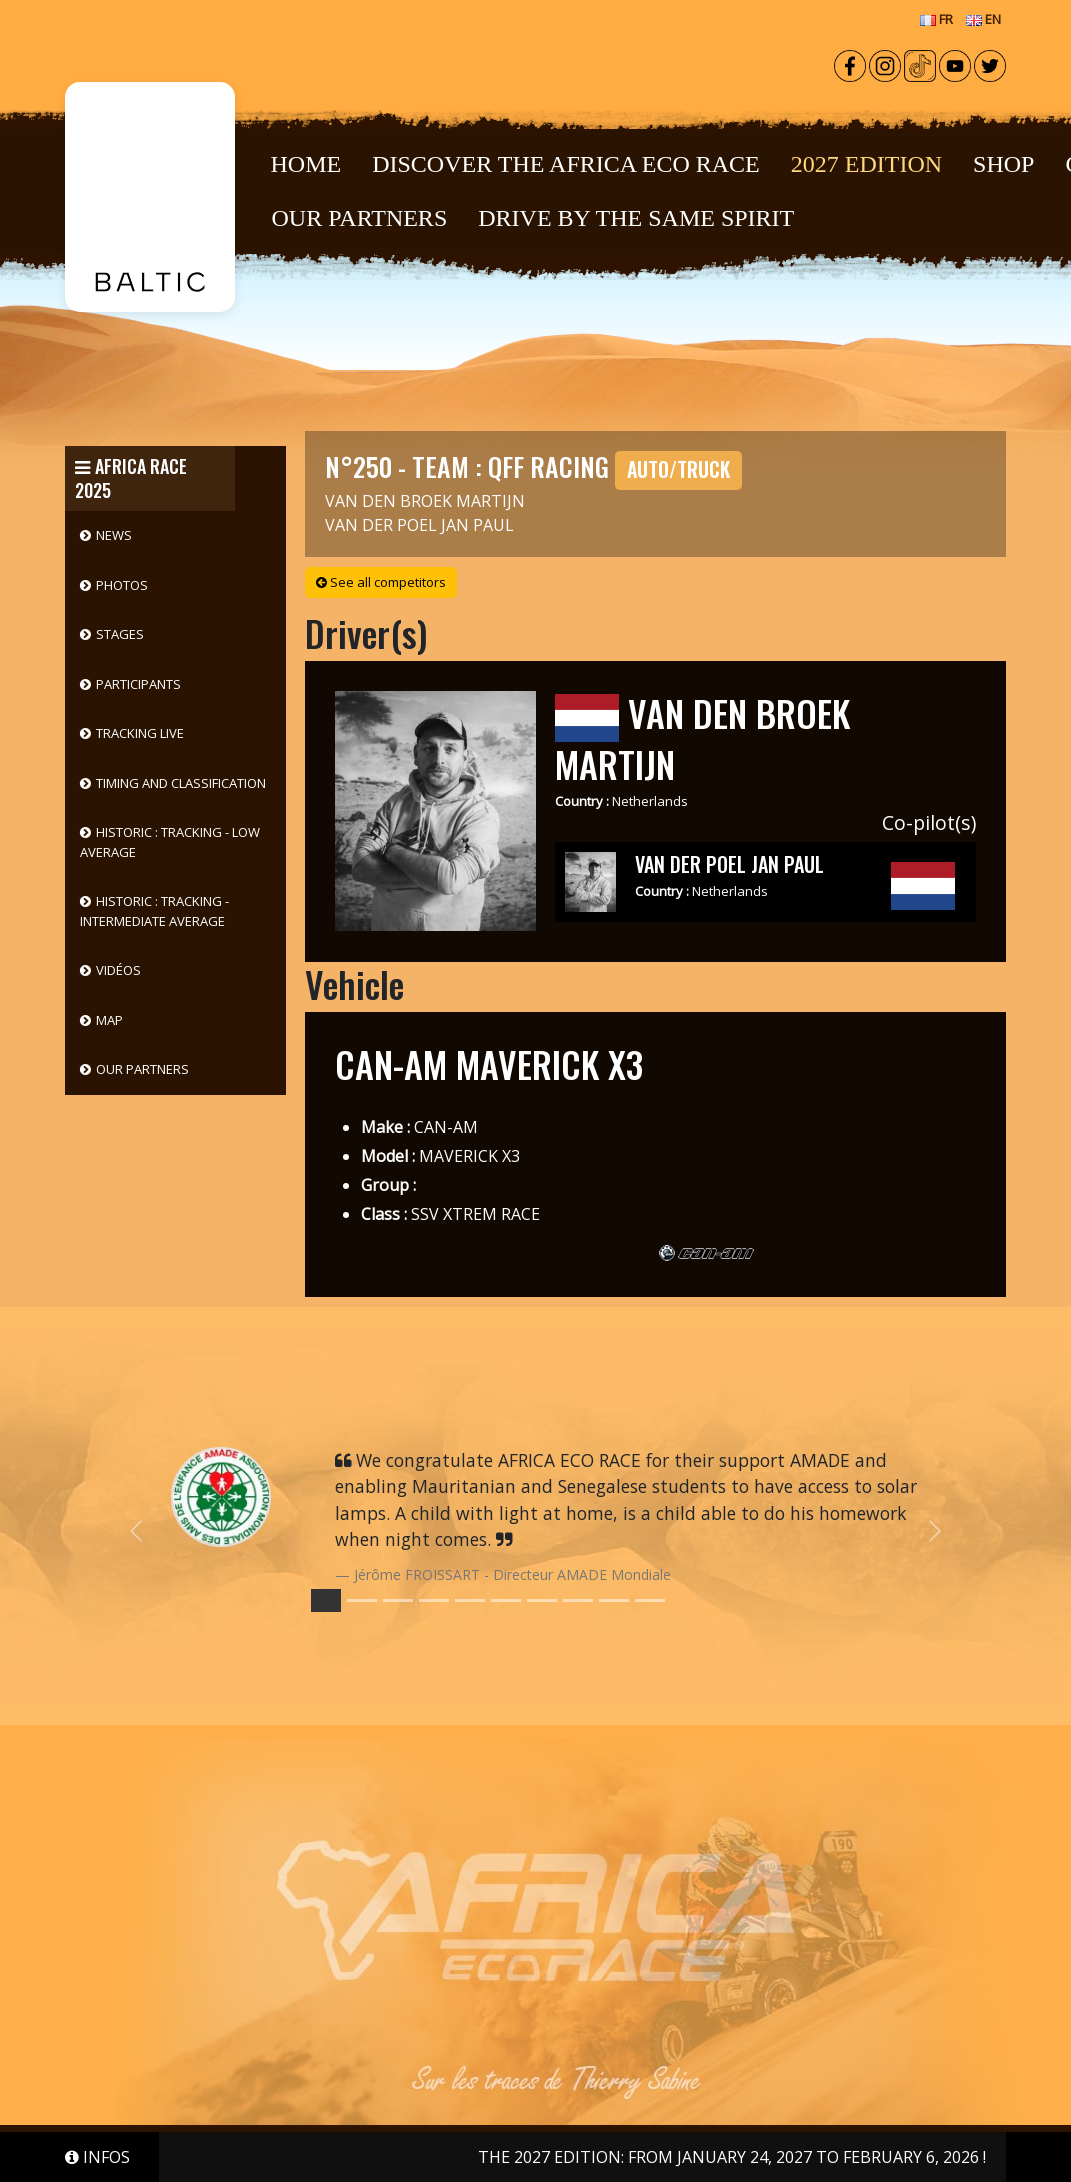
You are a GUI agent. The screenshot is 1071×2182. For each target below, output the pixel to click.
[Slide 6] (542, 1600)
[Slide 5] (506, 1600)
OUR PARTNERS (360, 218)
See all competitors (381, 582)
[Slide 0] (326, 1600)
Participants (138, 684)
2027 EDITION (866, 164)
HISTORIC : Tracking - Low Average (170, 842)
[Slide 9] (650, 1600)
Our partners (142, 1069)
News (114, 535)
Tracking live (140, 733)
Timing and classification (181, 783)
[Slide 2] (398, 1600)
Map (109, 1020)
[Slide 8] (614, 1600)
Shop (1003, 164)
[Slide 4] (470, 1600)
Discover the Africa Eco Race (566, 164)
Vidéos (118, 970)
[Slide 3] (434, 1600)
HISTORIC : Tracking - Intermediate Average (154, 911)
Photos (122, 585)
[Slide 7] (578, 1600)
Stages (120, 634)
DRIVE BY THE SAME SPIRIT (636, 218)
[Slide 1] (362, 1600)
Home (306, 164)
